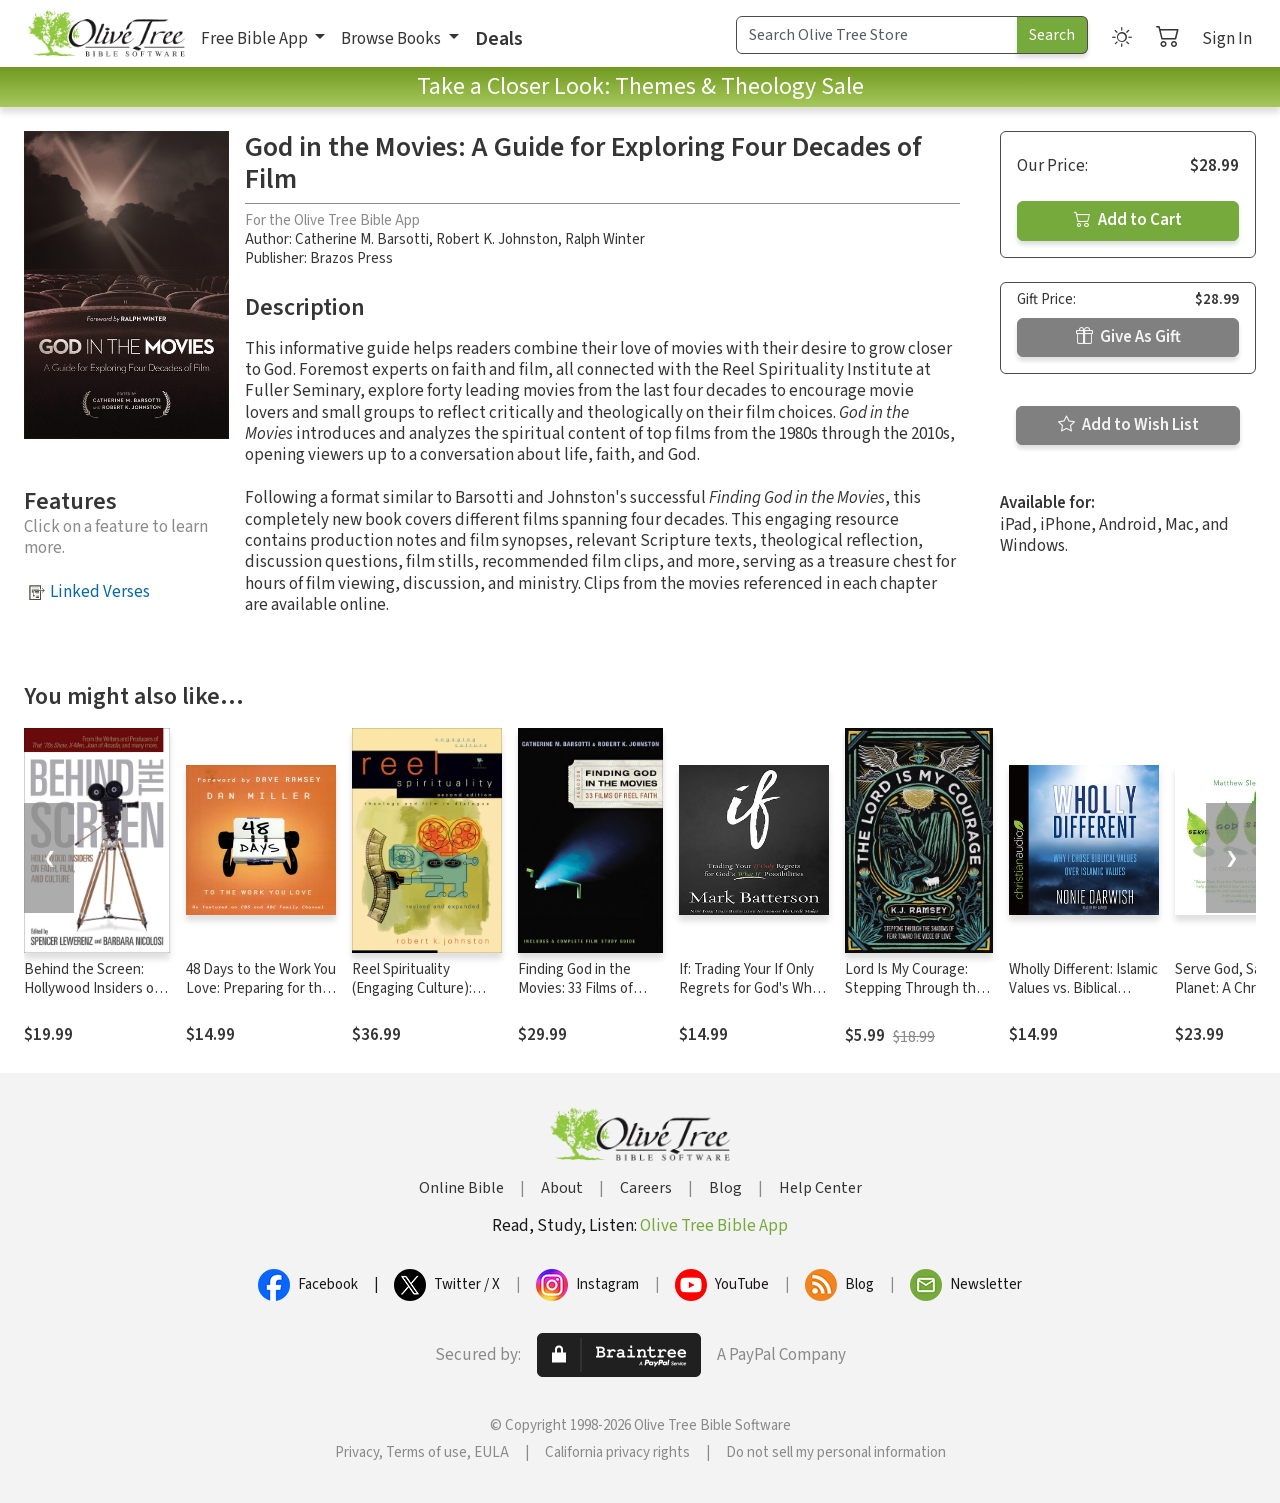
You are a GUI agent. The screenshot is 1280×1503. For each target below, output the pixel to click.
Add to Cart (1128, 220)
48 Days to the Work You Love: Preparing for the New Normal (261, 988)
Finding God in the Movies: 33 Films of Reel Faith (575, 988)
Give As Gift (1128, 337)
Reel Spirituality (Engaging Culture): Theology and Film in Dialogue (415, 998)
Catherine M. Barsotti (362, 239)
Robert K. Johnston (497, 239)
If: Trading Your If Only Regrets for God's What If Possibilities (752, 988)
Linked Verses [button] (100, 592)
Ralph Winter (605, 239)
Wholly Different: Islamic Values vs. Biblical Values (1083, 988)
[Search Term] (877, 35)
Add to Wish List (1128, 425)
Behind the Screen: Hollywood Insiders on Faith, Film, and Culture (95, 988)
